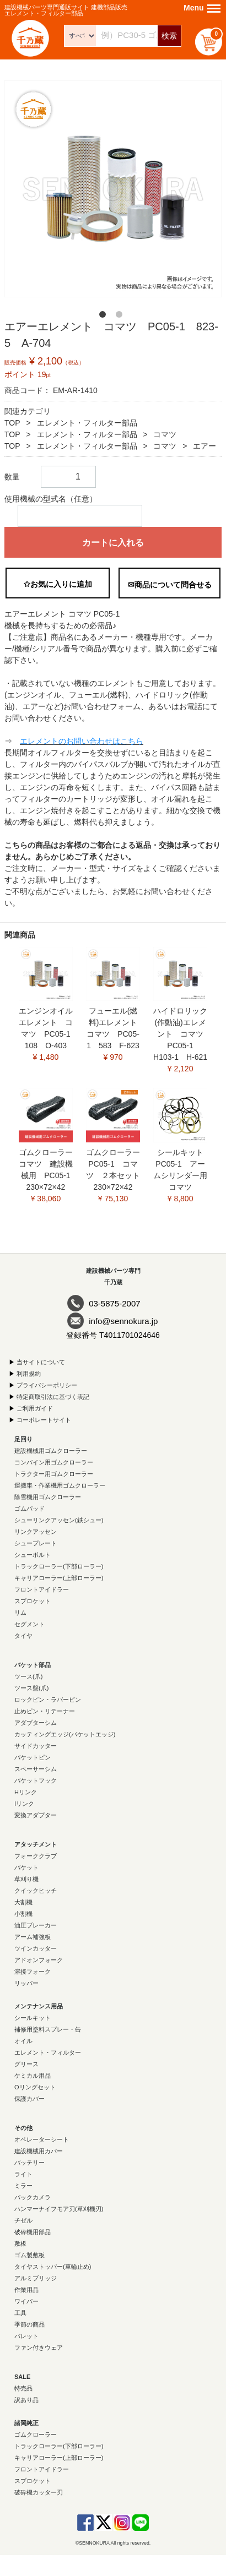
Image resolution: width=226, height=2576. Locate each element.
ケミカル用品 (32, 2075)
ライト (23, 2174)
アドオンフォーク (38, 1960)
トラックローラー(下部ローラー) (58, 1566)
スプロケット (32, 1601)
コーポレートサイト (44, 1420)
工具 (20, 2313)
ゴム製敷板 (29, 2255)
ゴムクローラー (35, 2434)
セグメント (29, 1624)
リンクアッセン (35, 1531)
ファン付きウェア (38, 2347)
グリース (26, 2064)
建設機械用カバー (38, 2151)
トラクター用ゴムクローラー (53, 1474)
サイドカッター (35, 1745)
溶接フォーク (32, 1971)
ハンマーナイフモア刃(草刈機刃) (58, 2208)
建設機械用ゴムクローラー (50, 1450)
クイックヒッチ (35, 1890)
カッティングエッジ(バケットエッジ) (64, 1734)
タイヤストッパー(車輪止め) (52, 2266)
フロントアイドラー (41, 1589)
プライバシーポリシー (47, 1385)
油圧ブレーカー (35, 1925)
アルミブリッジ (35, 2278)
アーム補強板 (32, 1937)
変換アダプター (35, 1815)
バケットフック (35, 1780)
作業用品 (26, 2289)
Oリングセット (35, 2087)
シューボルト (32, 1554)
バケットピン (32, 1757)
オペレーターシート (41, 2139)
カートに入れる (113, 542)
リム (20, 1612)
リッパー (26, 1983)
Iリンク (24, 1803)
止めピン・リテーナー (44, 1711)
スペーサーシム (35, 1769)
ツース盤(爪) (31, 1688)
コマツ (164, 434)
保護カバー (29, 2098)
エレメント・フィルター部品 (87, 422)
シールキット (32, 2017)
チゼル (23, 2220)
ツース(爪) (28, 1676)
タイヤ (23, 1635)
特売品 (23, 2388)
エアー (204, 446)
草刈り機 (26, 1879)
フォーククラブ (35, 1856)
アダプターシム (35, 1722)
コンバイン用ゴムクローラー (53, 1462)
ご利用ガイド (35, 1408)
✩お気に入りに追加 (58, 584)
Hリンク (25, 1792)
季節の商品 (29, 2324)
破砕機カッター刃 (38, 2492)
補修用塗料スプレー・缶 (47, 2029)
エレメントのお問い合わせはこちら (81, 741)
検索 (169, 35)
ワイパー (26, 2301)
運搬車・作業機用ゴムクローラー (59, 1485)
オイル (23, 2041)
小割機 (23, 1913)
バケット (26, 1867)
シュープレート (35, 1543)
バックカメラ (32, 2197)
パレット (26, 2336)
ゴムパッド (29, 1508)
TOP (12, 422)
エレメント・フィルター (47, 2052)
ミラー (23, 2185)
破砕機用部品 (32, 2232)
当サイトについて (41, 1362)
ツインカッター (35, 1948)
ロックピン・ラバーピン (47, 1699)
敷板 (20, 2243)
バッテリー (29, 2162)
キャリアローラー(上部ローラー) (58, 1578)
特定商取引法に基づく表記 (53, 1396)
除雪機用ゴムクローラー (47, 1497)
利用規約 (29, 1373)
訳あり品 (26, 2400)
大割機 (23, 1902)
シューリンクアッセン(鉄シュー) (58, 1520)
